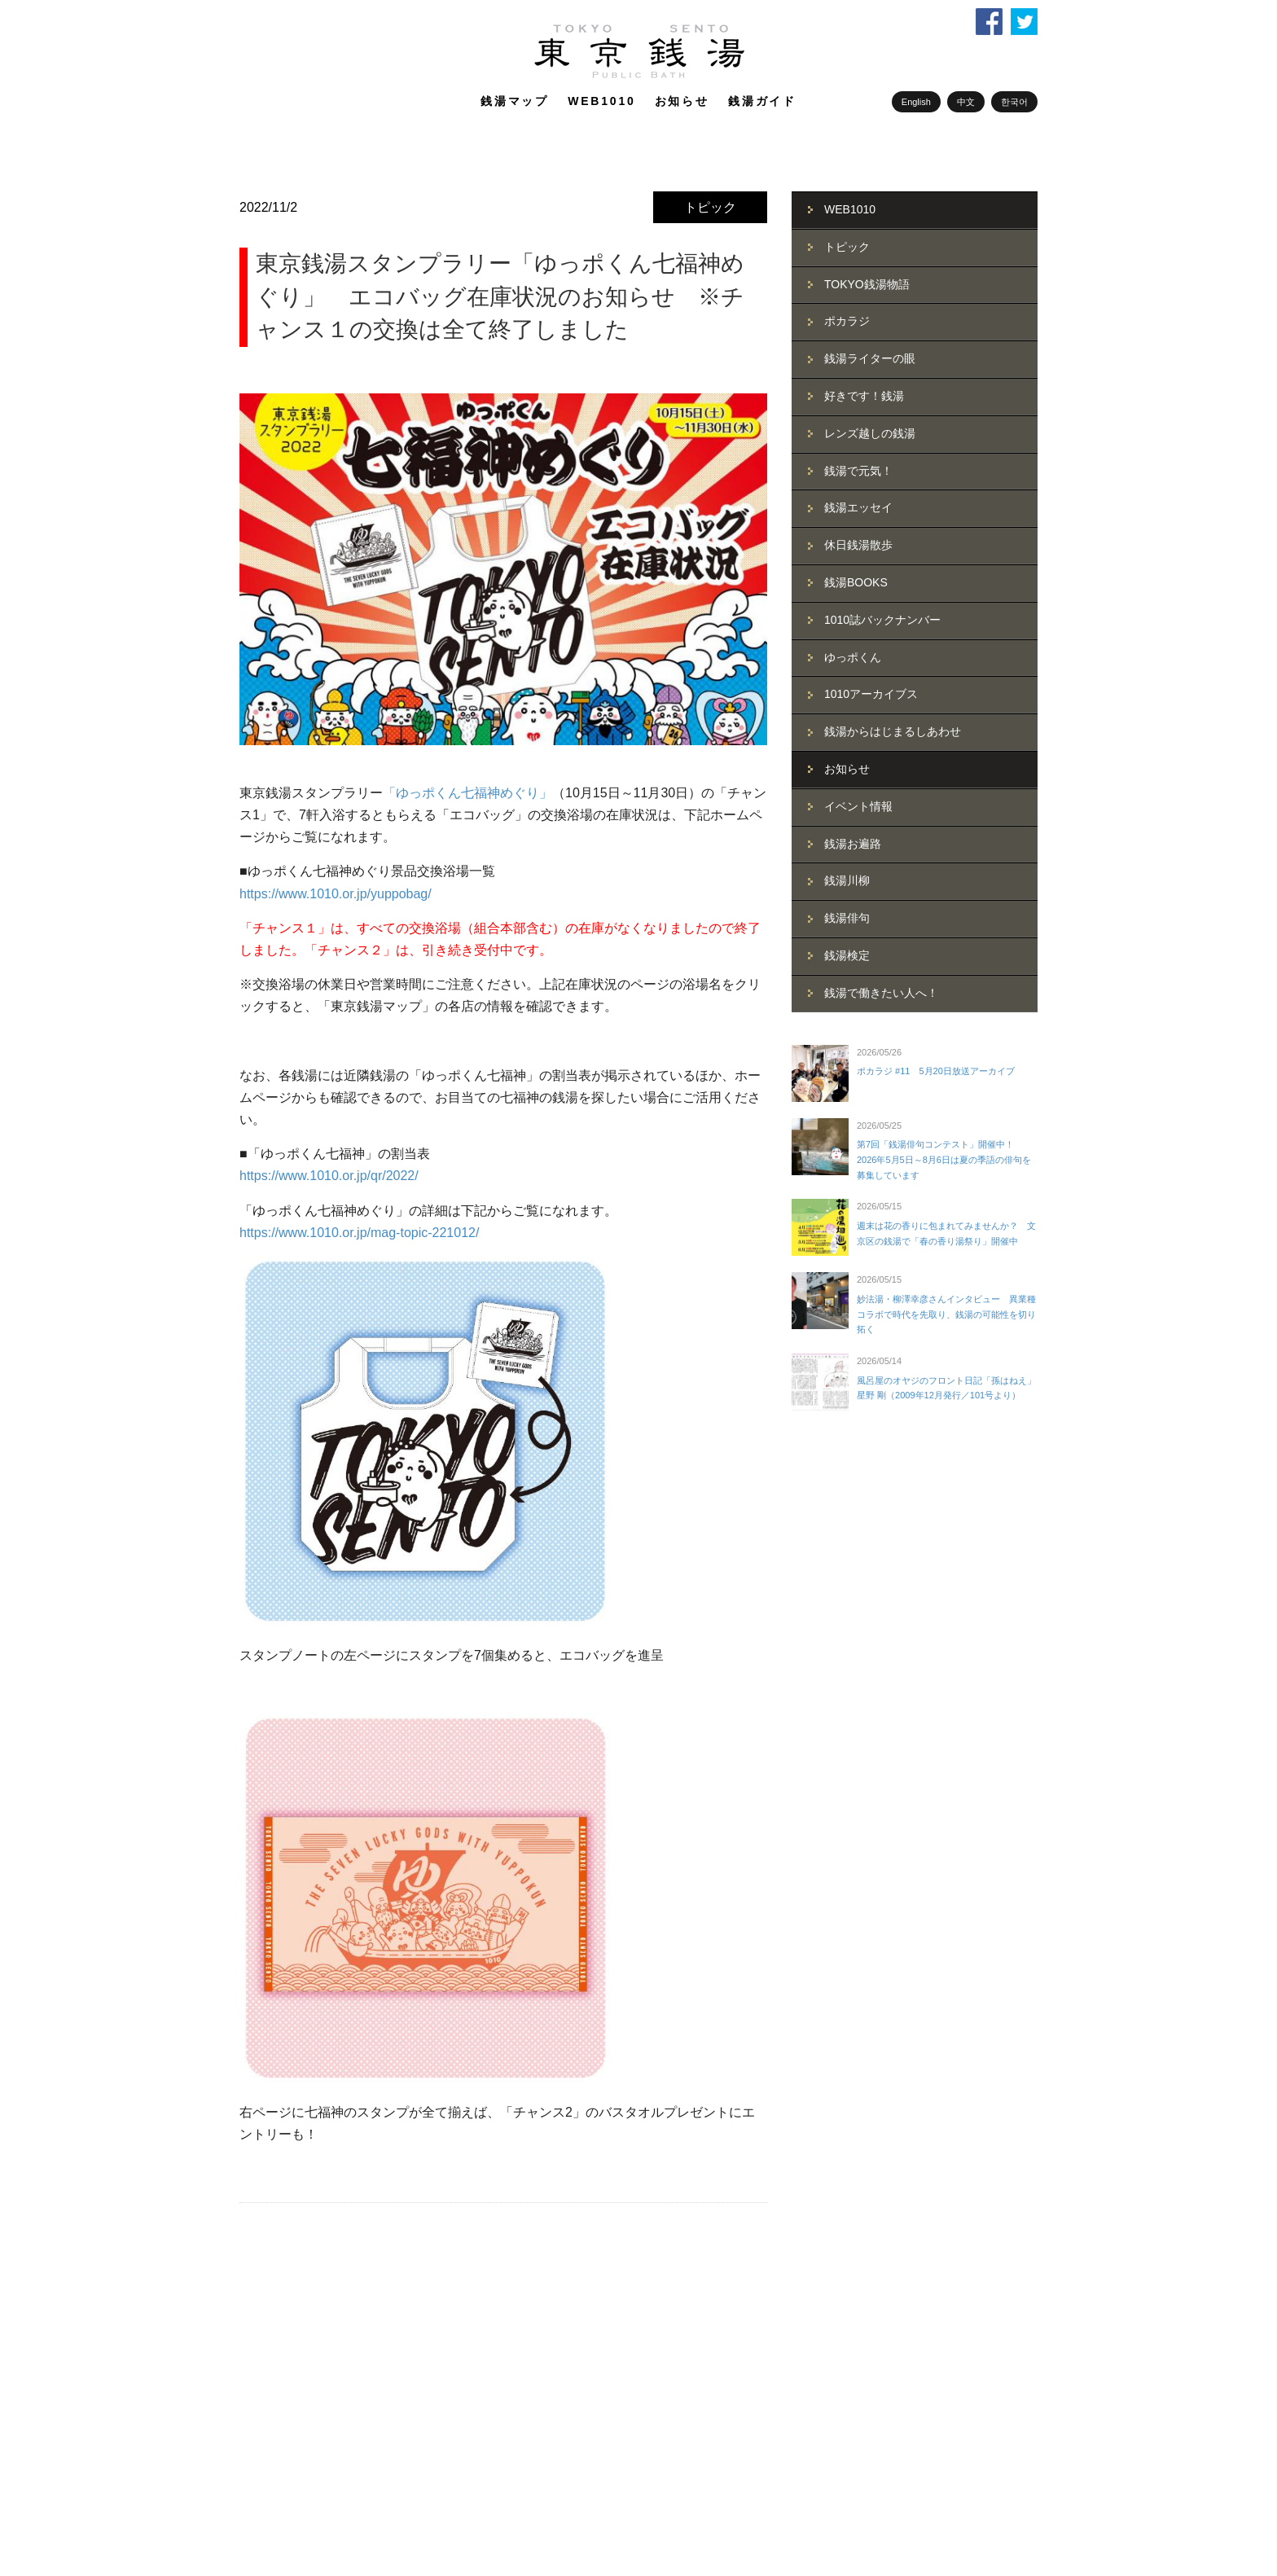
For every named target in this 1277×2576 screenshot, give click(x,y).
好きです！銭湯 (864, 395)
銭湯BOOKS (856, 582)
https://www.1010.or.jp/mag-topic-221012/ (359, 1233)
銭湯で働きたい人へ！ (881, 992)
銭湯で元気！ (858, 470)
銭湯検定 (847, 955)
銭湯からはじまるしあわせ (892, 731)
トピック (710, 207)
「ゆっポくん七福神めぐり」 (467, 793)
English (916, 102)
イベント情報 (858, 806)
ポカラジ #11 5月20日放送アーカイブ (936, 1071)
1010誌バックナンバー (882, 619)
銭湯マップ (515, 101)
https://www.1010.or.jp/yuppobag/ (335, 894)
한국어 (1014, 102)
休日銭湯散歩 (858, 544)
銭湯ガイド (762, 101)
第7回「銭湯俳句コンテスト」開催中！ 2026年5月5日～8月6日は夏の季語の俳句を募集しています (944, 1159)
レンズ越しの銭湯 (869, 433)
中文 (966, 102)
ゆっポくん (852, 657)
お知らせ (682, 101)
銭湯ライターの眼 (869, 358)
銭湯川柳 (847, 880)
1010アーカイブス (871, 693)
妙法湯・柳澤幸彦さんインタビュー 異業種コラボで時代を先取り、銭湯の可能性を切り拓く (946, 1314)
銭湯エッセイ (858, 507)
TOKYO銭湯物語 (867, 284)
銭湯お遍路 (852, 843)
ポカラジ (847, 320)
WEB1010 (601, 101)
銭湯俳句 (847, 917)
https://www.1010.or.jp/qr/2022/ (329, 1176)
